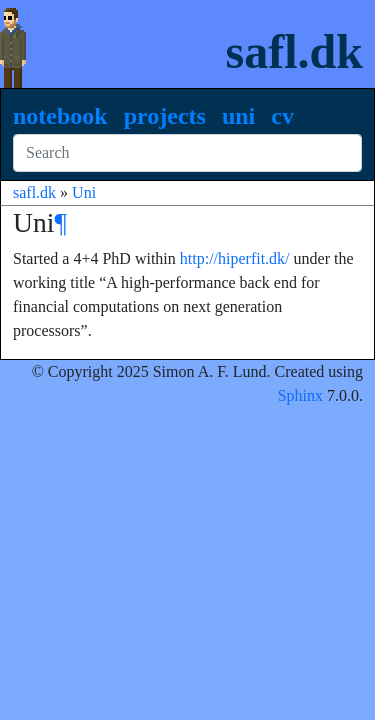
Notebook (60, 116)
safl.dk (294, 51)
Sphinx (300, 395)
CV (282, 116)
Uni (238, 116)
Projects (165, 116)
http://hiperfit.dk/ (235, 258)
